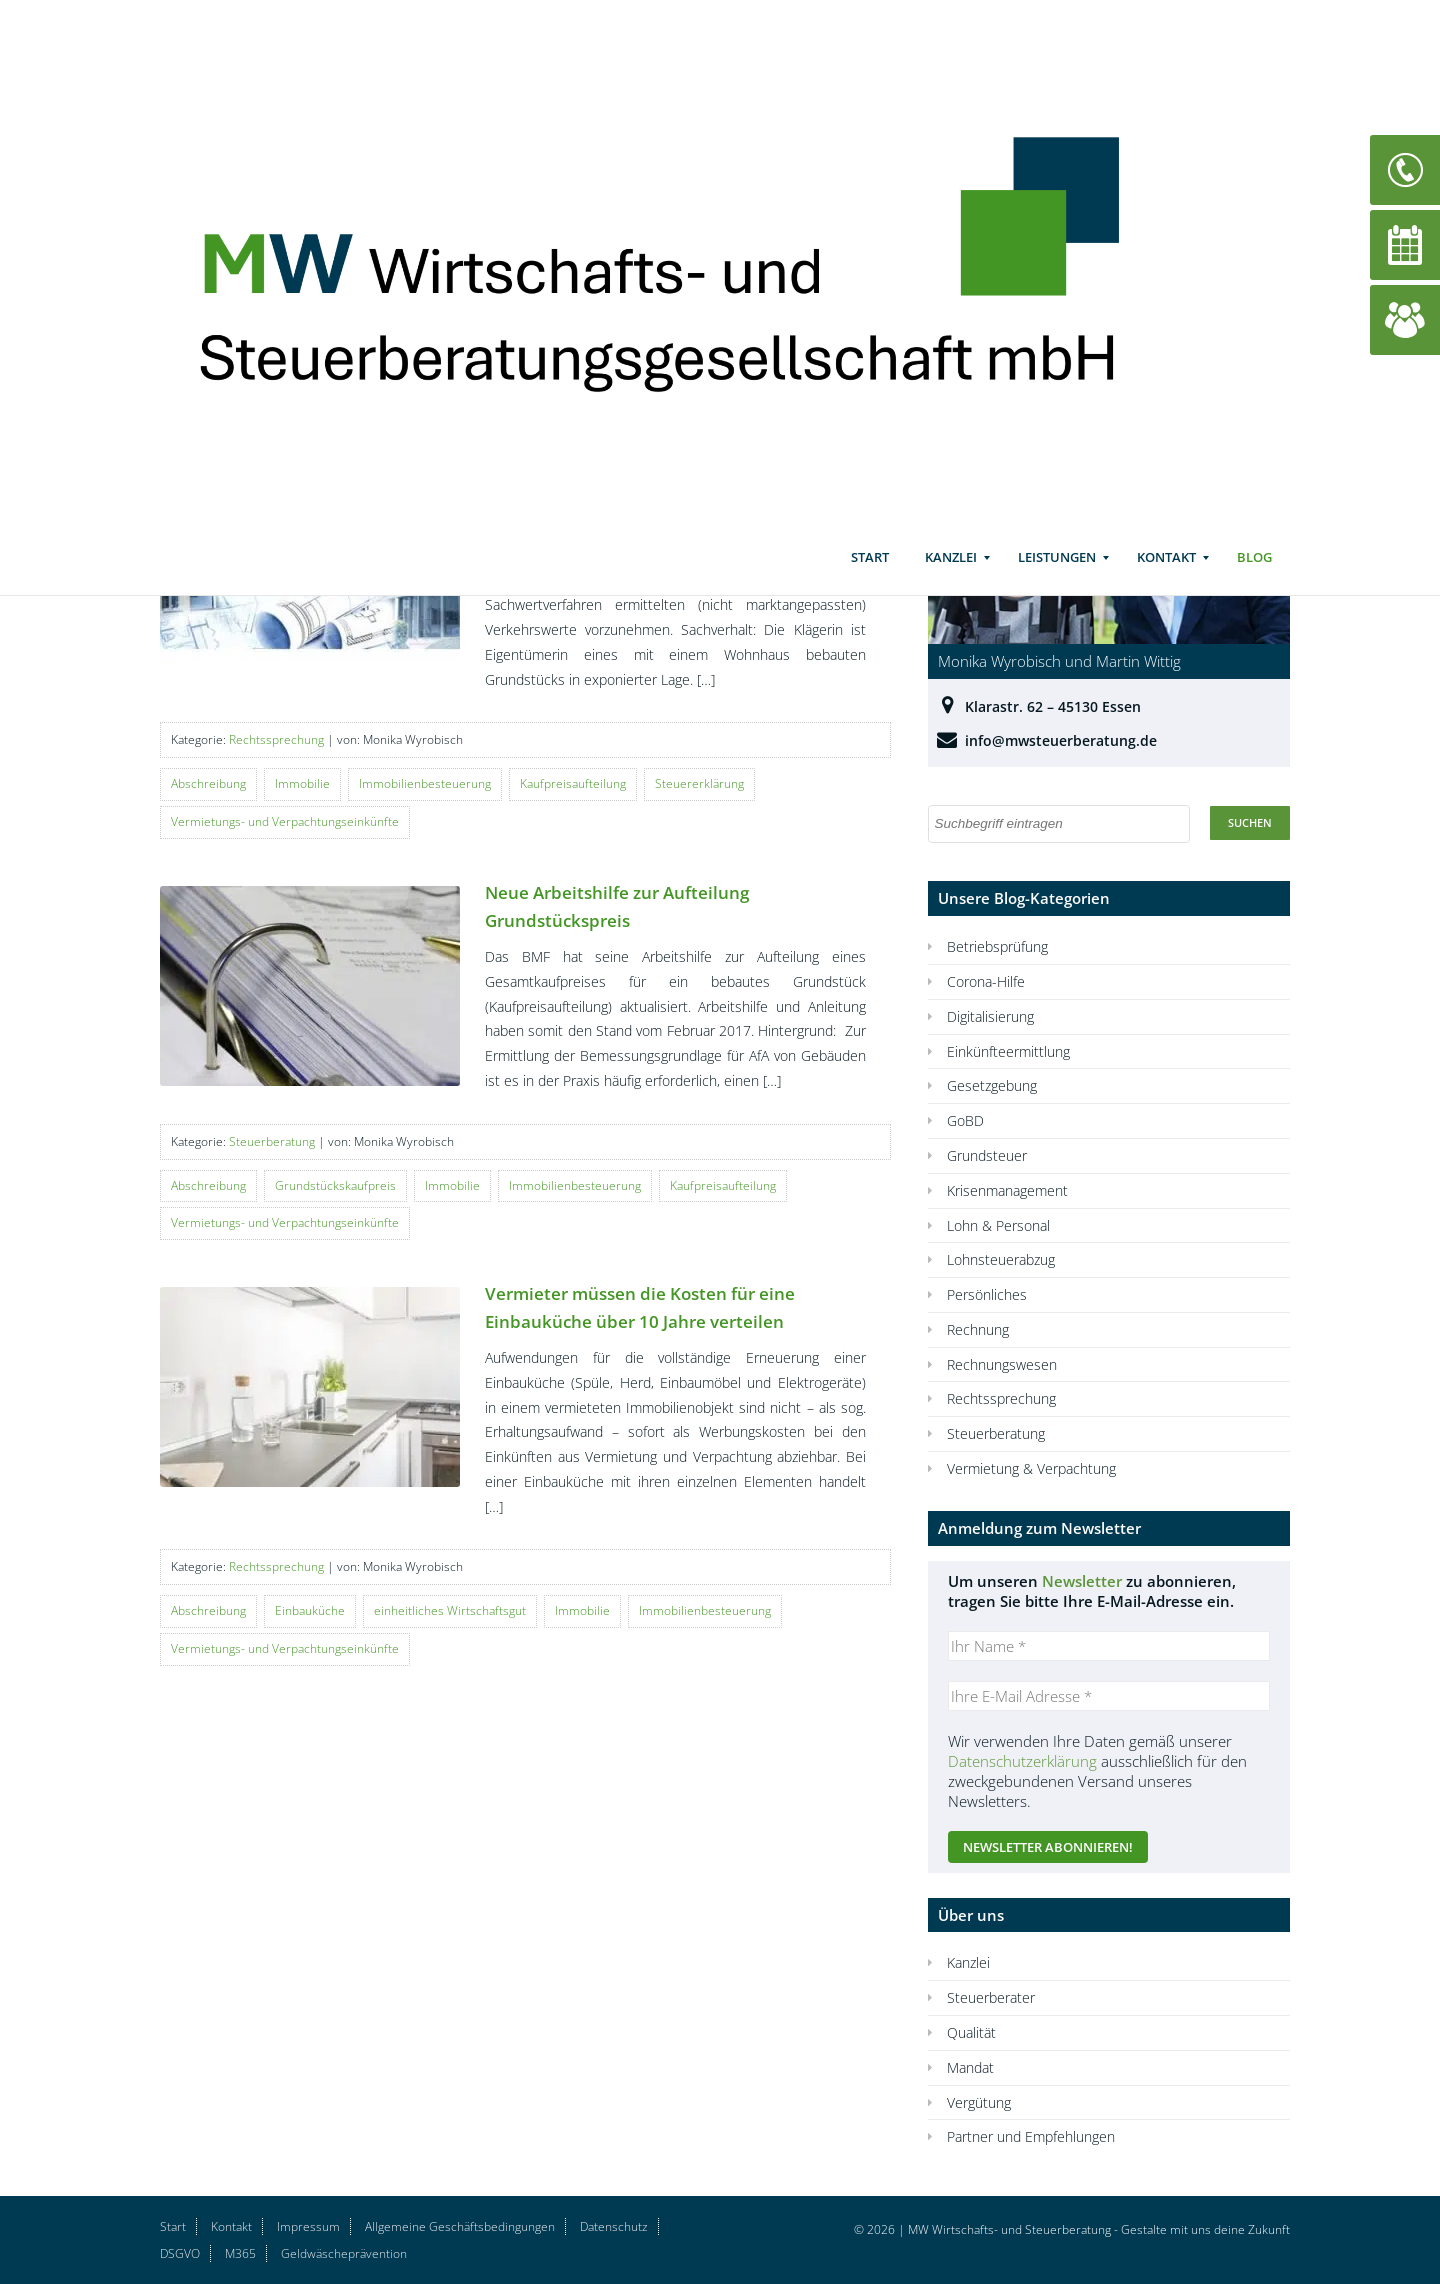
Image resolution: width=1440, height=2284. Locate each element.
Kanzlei (951, 575)
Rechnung (978, 1329)
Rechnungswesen (1002, 1364)
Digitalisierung (990, 1016)
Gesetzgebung (992, 1085)
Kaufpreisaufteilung (573, 783)
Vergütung (979, 2102)
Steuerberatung (272, 1141)
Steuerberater (991, 1997)
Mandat (970, 2067)
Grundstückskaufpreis (335, 1185)
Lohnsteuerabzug (1001, 1259)
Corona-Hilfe (986, 981)
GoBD (965, 1120)
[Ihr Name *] (1109, 1646)
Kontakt (1166, 575)
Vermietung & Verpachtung (1031, 1468)
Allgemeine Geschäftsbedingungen (460, 2226)
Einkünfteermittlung (1008, 1051)
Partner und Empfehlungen (1031, 2136)
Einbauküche (310, 1610)
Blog (1254, 575)
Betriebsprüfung (997, 946)
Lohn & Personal (998, 1225)
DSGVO (180, 2253)
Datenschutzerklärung (1022, 1761)
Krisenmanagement (1007, 1190)
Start (870, 575)
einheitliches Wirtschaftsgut (450, 1610)
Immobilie (302, 783)
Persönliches (987, 1294)
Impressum (308, 2226)
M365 (240, 2253)
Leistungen (1057, 575)
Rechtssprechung (276, 739)
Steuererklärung (699, 783)
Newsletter (1082, 1581)
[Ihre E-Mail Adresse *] (1109, 1696)
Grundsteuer (987, 1155)
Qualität (971, 2032)
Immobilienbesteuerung (425, 783)
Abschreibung (208, 783)
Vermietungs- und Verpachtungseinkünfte (285, 821)
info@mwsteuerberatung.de (1061, 740)
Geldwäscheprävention (344, 2253)
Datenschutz (614, 2226)
